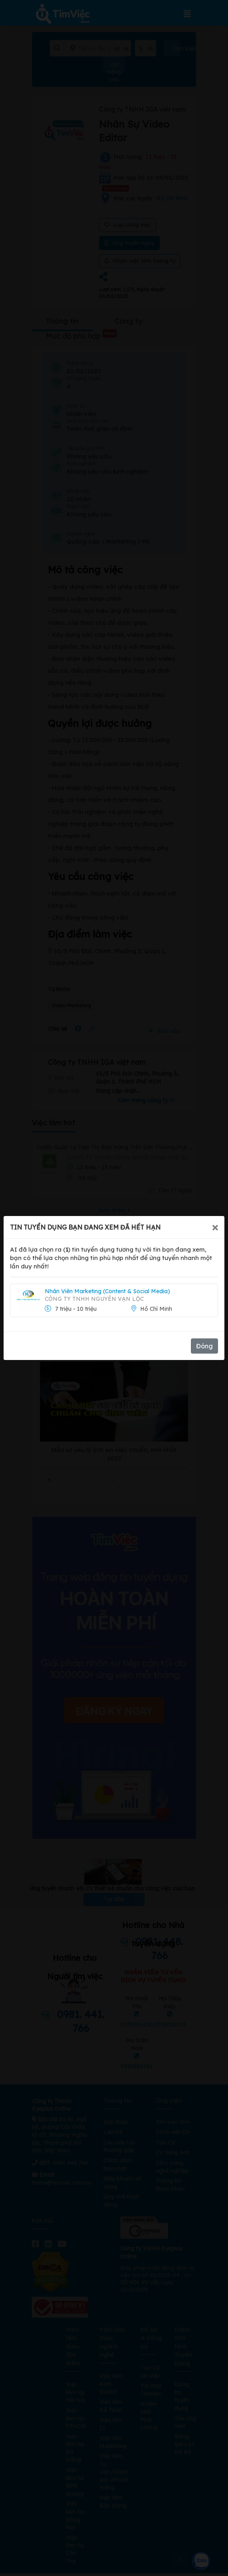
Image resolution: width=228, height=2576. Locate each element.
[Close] (215, 1227)
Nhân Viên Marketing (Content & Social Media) (107, 1291)
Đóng (204, 1346)
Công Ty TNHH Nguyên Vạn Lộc (94, 1298)
